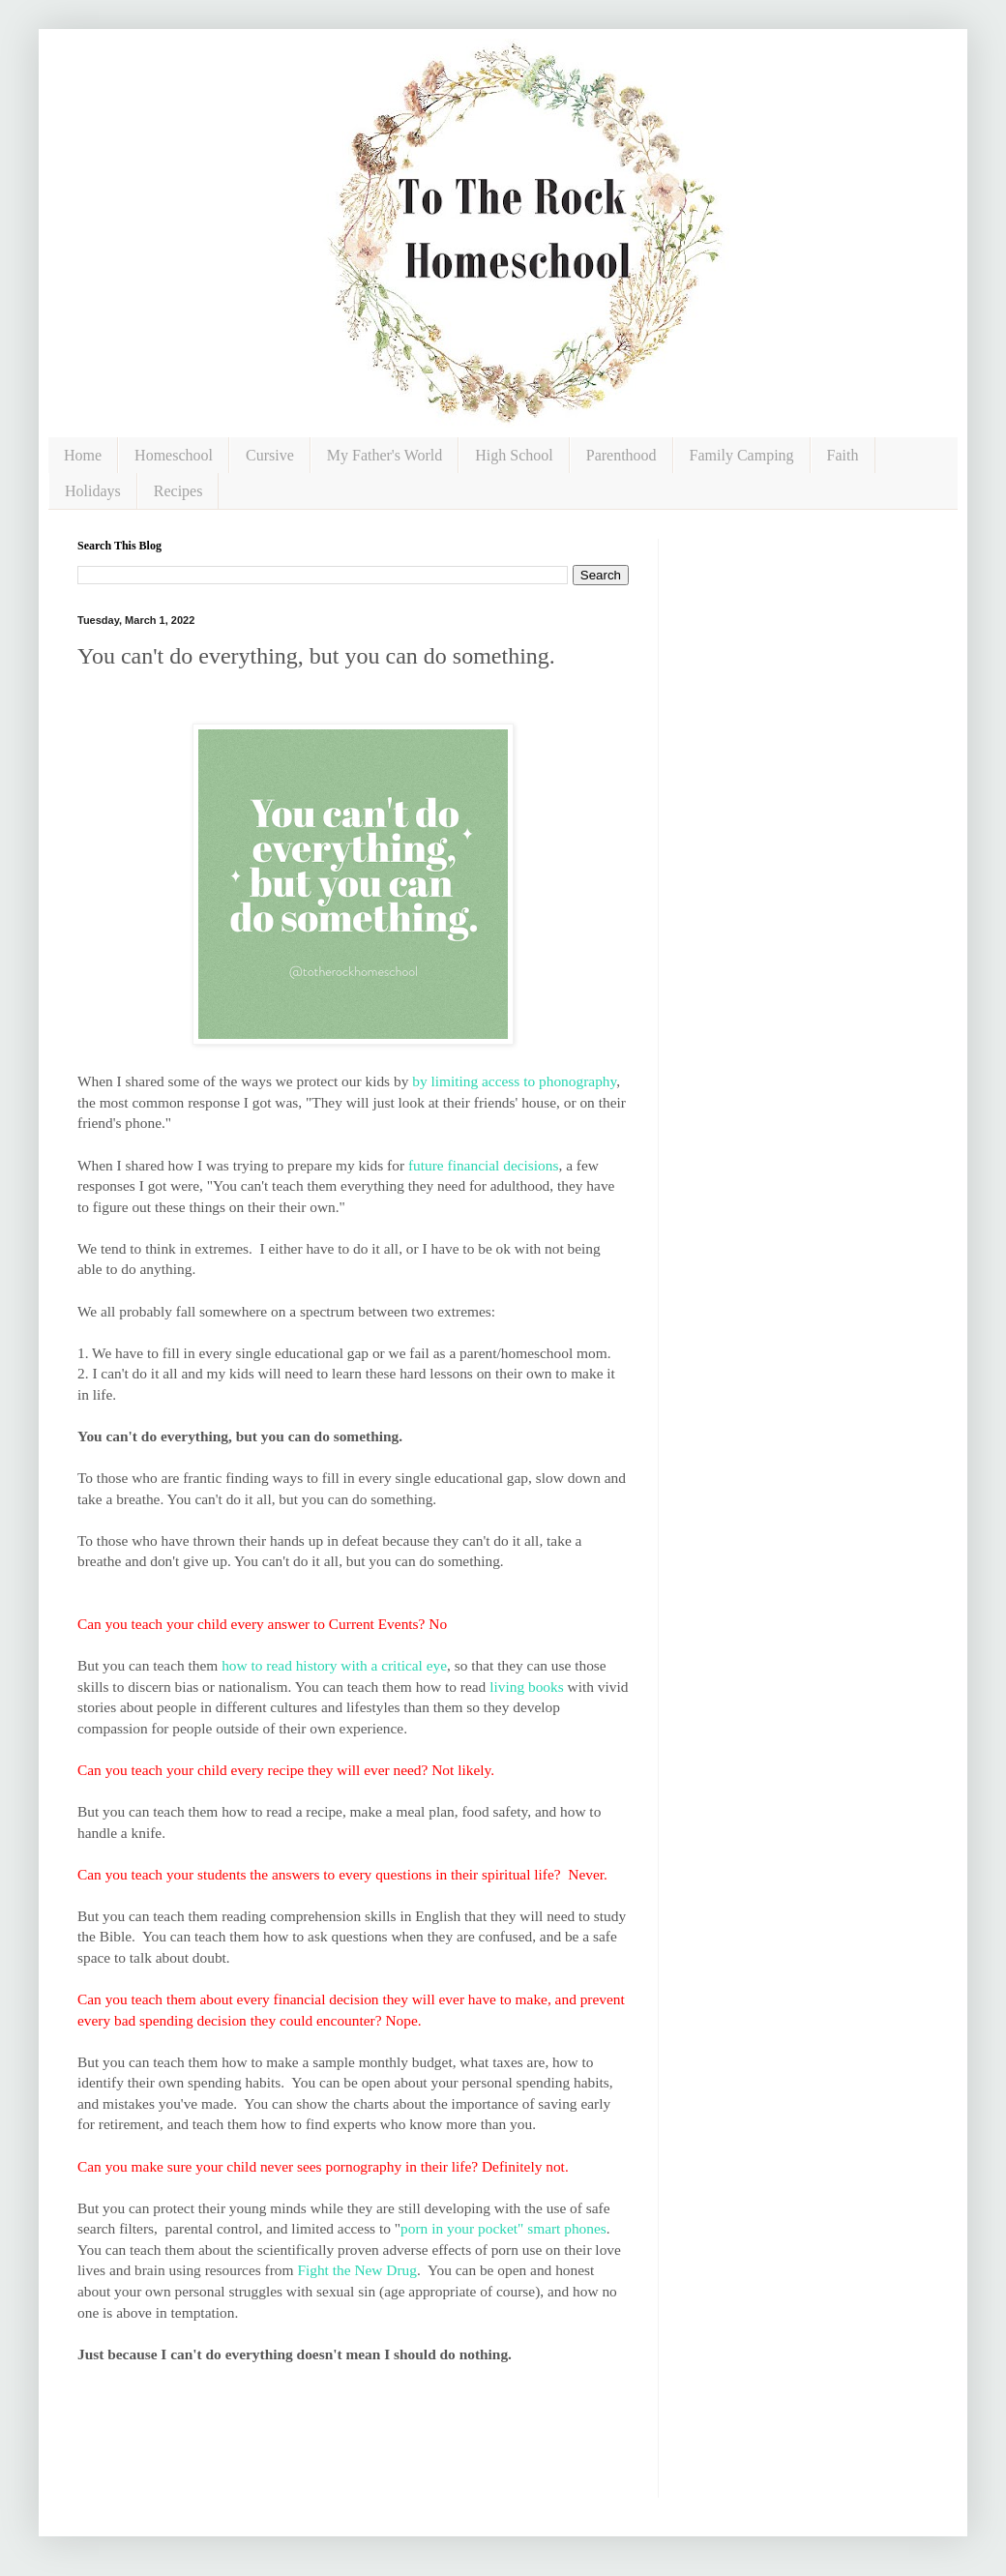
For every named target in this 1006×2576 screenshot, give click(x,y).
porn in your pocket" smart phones (503, 2228)
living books (526, 1686)
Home (83, 455)
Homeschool (173, 455)
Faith (843, 455)
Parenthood (621, 455)
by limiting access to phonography (514, 1081)
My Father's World (385, 455)
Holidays (93, 491)
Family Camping (742, 455)
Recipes (178, 491)
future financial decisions (483, 1165)
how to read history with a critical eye (334, 1665)
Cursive (270, 455)
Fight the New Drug (357, 2270)
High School (513, 455)
